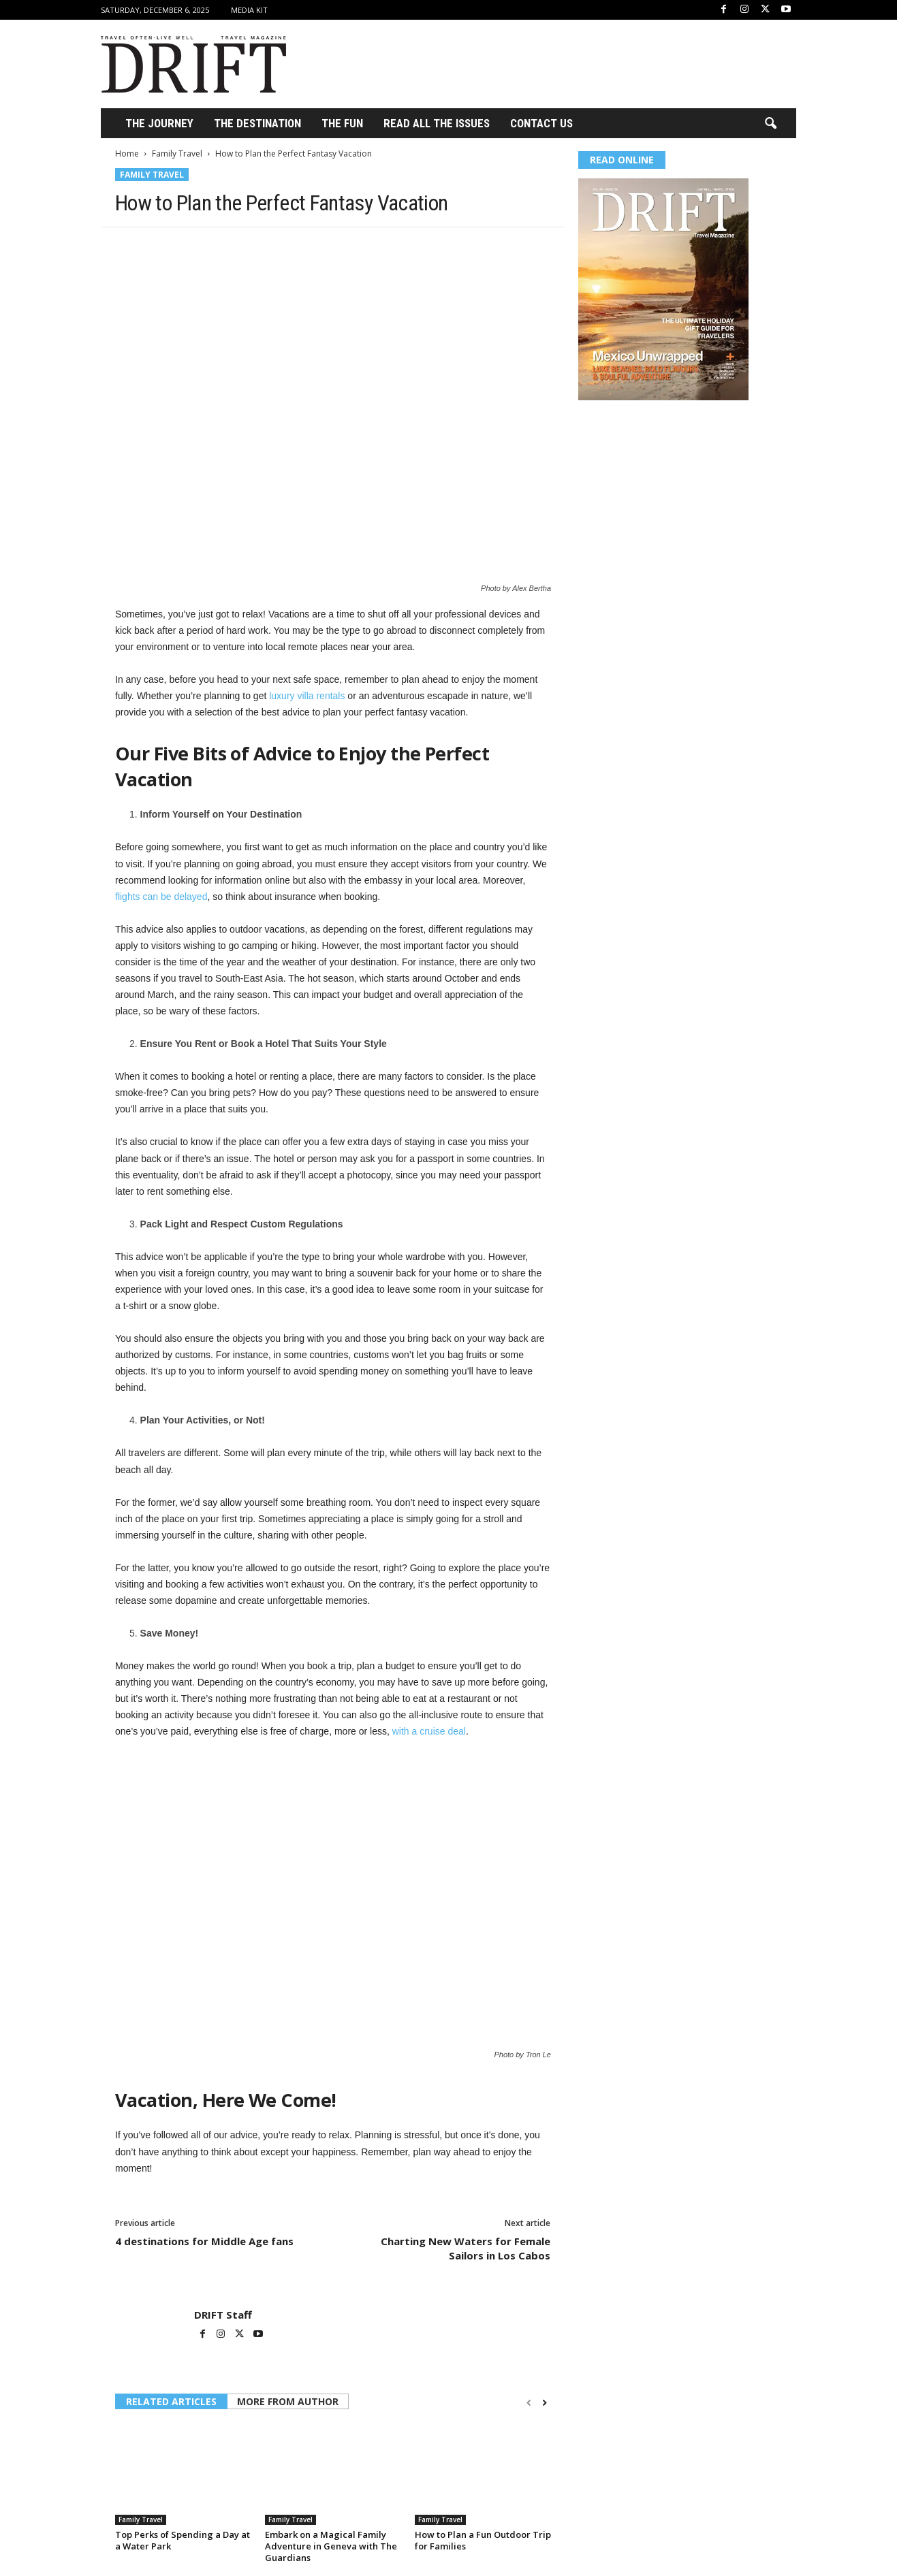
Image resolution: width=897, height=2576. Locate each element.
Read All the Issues (436, 123)
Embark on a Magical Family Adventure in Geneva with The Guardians (331, 2546)
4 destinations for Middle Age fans (204, 2241)
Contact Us (541, 123)
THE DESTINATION (257, 123)
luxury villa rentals (307, 695)
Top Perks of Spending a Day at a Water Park (182, 2540)
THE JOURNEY (159, 123)
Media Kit (249, 10)
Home (127, 153)
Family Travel (177, 153)
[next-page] (544, 2402)
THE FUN (342, 123)
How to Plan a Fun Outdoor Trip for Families (483, 2540)
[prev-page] (528, 2402)
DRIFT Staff (223, 2314)
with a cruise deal (429, 1731)
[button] (770, 124)
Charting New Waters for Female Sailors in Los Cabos (465, 2248)
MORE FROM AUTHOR (288, 2401)
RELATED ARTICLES (171, 2401)
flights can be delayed (161, 896)
